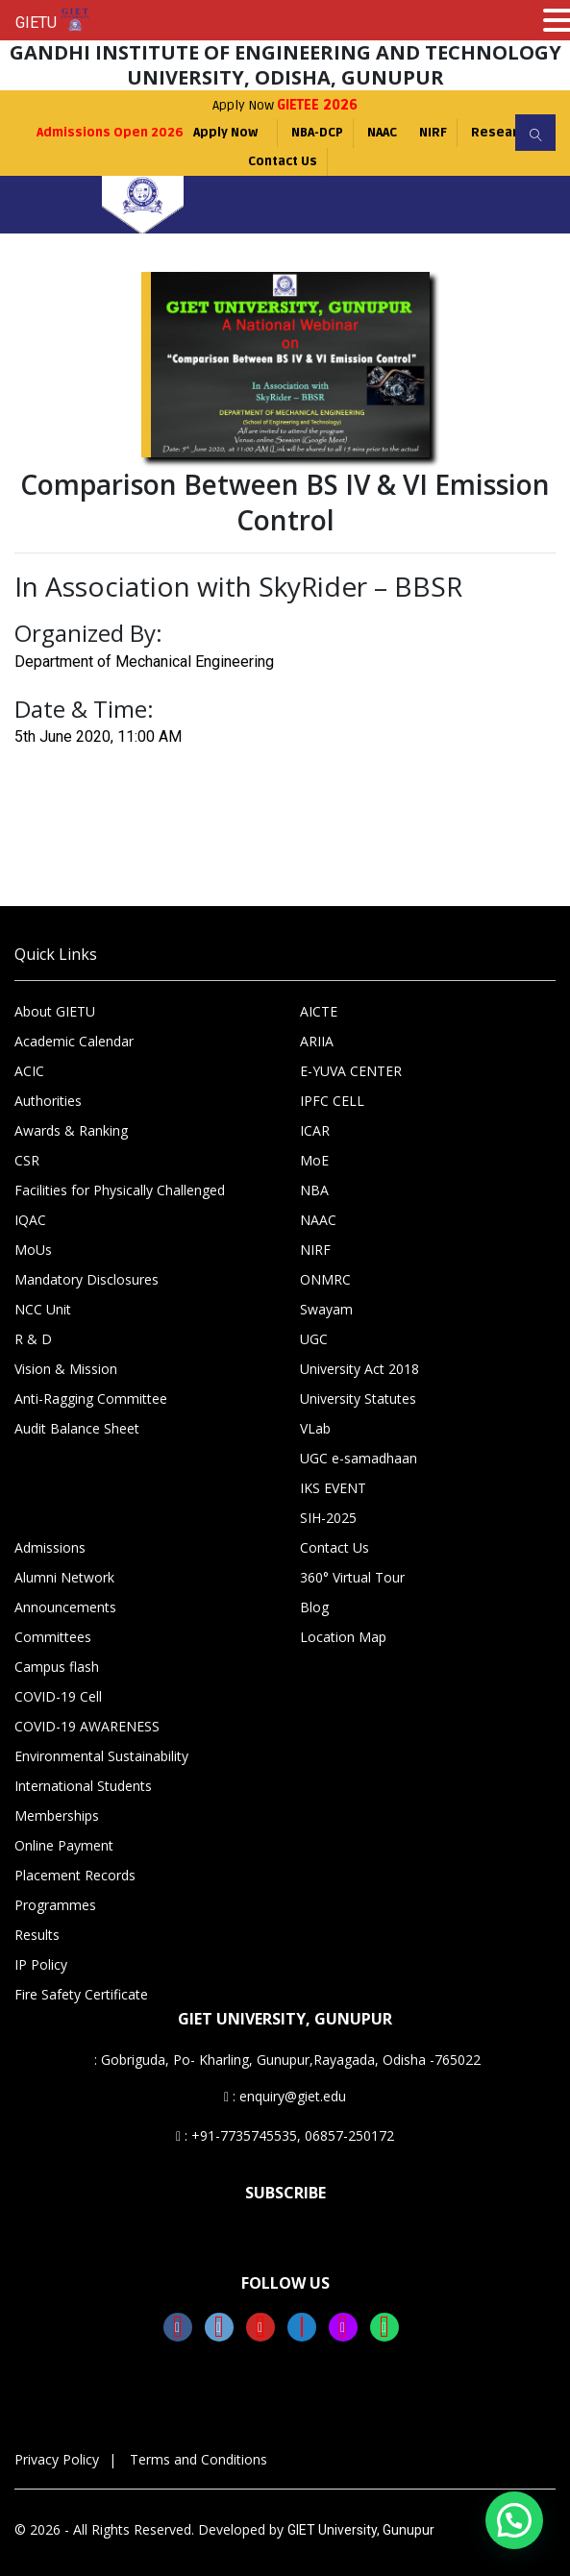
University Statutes (358, 1398)
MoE (314, 1160)
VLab (315, 1428)
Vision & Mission (65, 1369)
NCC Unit (42, 1309)
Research (502, 132)
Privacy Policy (56, 2459)
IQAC (30, 1220)
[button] (514, 2520)
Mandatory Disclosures (86, 1279)
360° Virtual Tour (352, 1577)
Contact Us (282, 161)
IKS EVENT (333, 1488)
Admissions (50, 1547)
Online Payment (63, 1845)
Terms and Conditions (198, 2459)
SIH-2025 (328, 1518)
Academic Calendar (74, 1041)
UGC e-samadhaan (358, 1458)
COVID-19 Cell (58, 1696)
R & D (33, 1339)
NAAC (382, 132)
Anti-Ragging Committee (90, 1398)
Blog (314, 1607)
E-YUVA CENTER (351, 1071)
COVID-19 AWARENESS (87, 1726)
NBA (314, 1190)
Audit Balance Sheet (76, 1428)
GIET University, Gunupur (360, 2530)
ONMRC (325, 1279)
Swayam (326, 1309)
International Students (83, 1786)
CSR (26, 1160)
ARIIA (317, 1041)
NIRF (434, 132)
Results (37, 1935)
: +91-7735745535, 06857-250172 (285, 2135)
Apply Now (285, 105)
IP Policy (40, 1964)
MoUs (33, 1249)
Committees (52, 1637)
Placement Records (75, 1875)
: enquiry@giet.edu (285, 2096)
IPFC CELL (332, 1101)
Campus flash (56, 1666)
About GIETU (54, 1011)
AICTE (318, 1011)
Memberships (56, 1815)
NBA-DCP (317, 132)
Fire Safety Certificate (81, 1994)
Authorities (48, 1101)
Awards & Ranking (71, 1130)
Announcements (65, 1607)
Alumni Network (64, 1577)
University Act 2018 (359, 1369)
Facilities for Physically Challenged (119, 1190)
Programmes (55, 1905)
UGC (314, 1339)
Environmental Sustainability (101, 1756)
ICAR (315, 1130)
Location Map (343, 1637)
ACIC (29, 1071)
